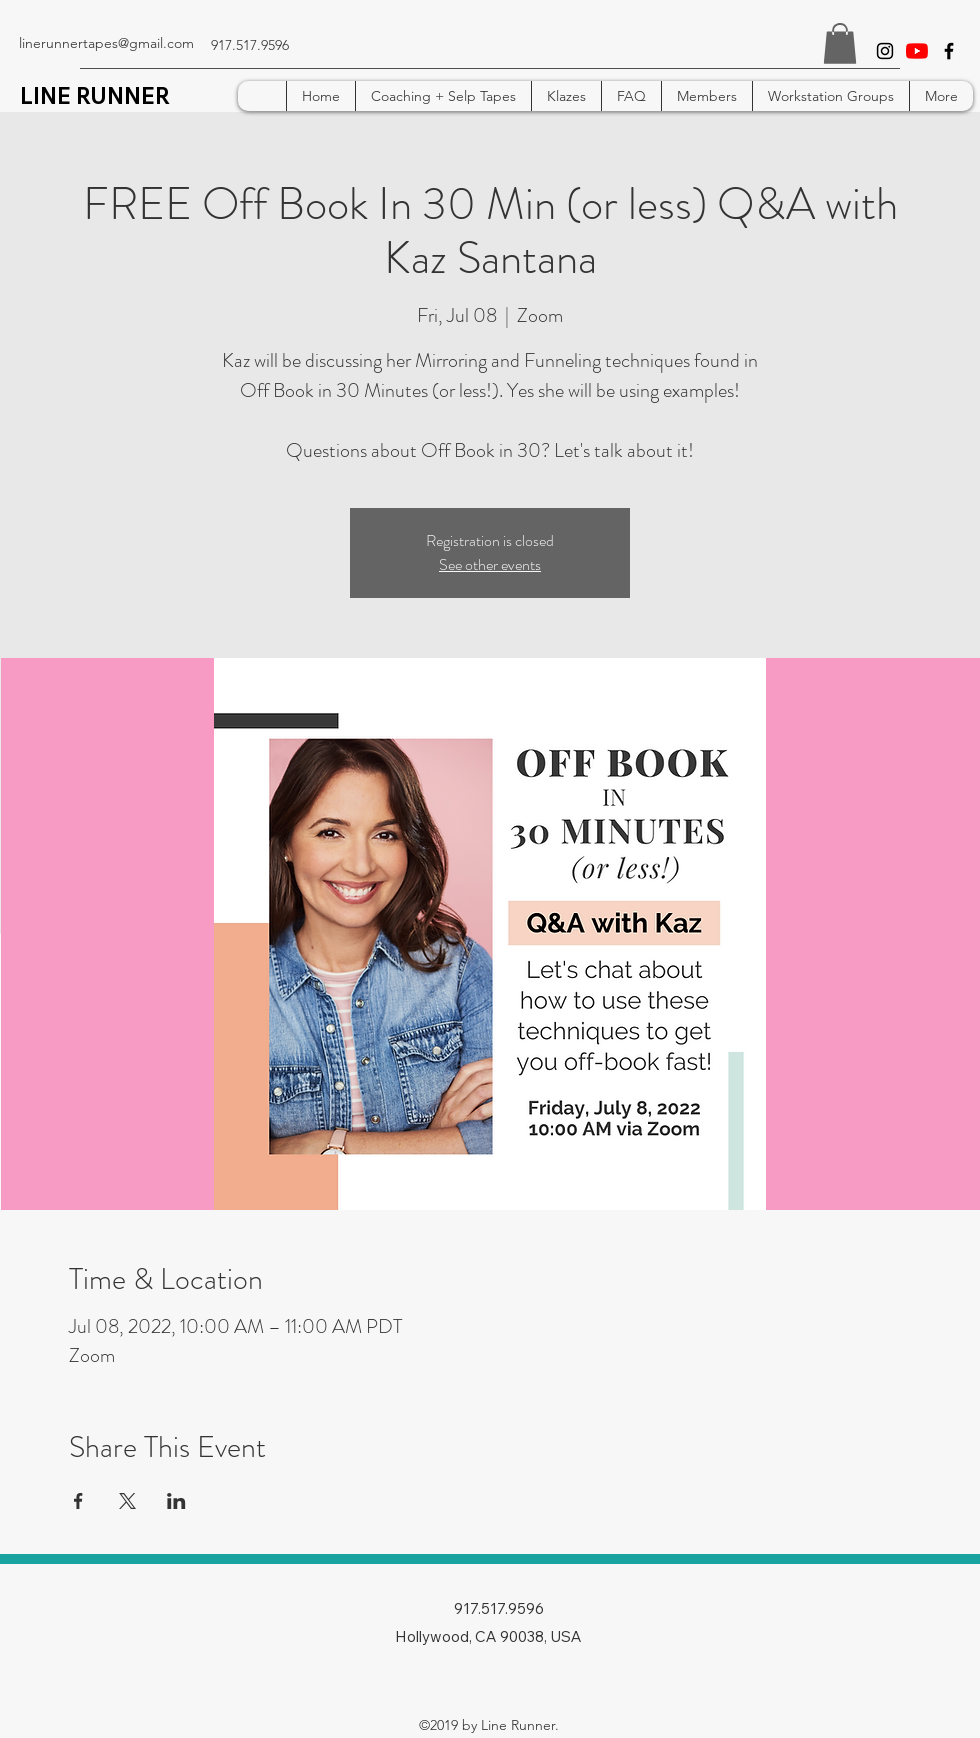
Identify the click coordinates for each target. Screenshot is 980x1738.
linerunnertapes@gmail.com (106, 43)
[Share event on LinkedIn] (176, 1501)
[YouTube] (917, 51)
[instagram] (885, 51)
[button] (840, 43)
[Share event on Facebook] (78, 1501)
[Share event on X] (127, 1501)
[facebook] (949, 51)
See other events (490, 564)
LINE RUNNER (95, 96)
